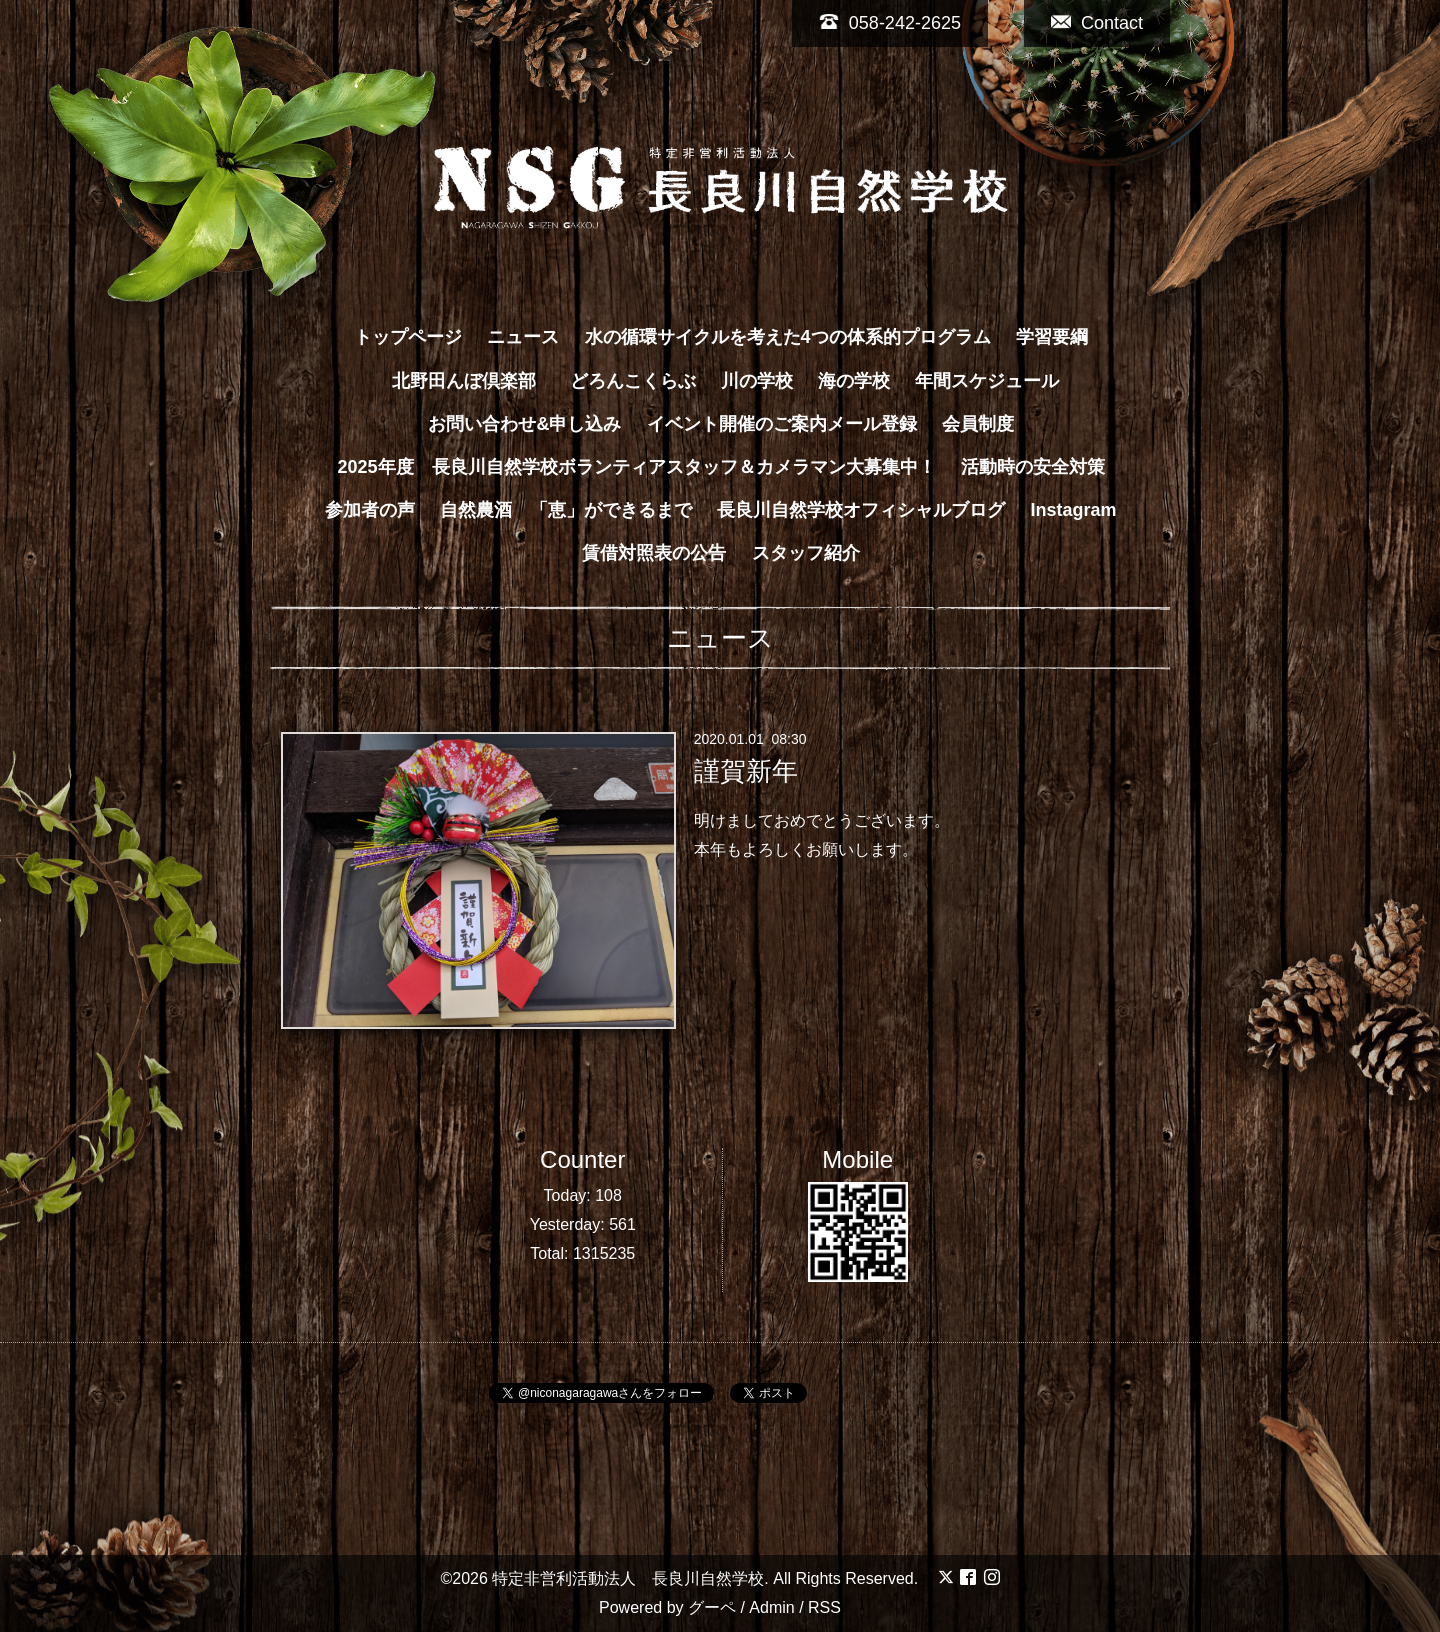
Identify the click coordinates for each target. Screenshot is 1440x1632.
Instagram (1074, 510)
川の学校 (757, 381)
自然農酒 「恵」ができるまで (566, 510)
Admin (771, 1607)
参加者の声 (370, 510)
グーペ (712, 1607)
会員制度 (978, 424)
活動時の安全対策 (1033, 467)
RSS (824, 1607)
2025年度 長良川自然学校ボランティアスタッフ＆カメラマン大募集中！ (636, 467)
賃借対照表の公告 (654, 553)
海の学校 (854, 381)
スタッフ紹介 (806, 553)
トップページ (408, 337)
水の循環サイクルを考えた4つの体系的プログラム (788, 337)
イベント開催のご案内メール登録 (782, 424)
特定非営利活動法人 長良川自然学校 (628, 1578)
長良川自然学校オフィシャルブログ (861, 510)
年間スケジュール (987, 381)
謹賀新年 (746, 771)
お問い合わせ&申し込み (524, 424)
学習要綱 (1052, 337)
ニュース (523, 337)
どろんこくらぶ (633, 381)
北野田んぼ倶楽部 (473, 381)
